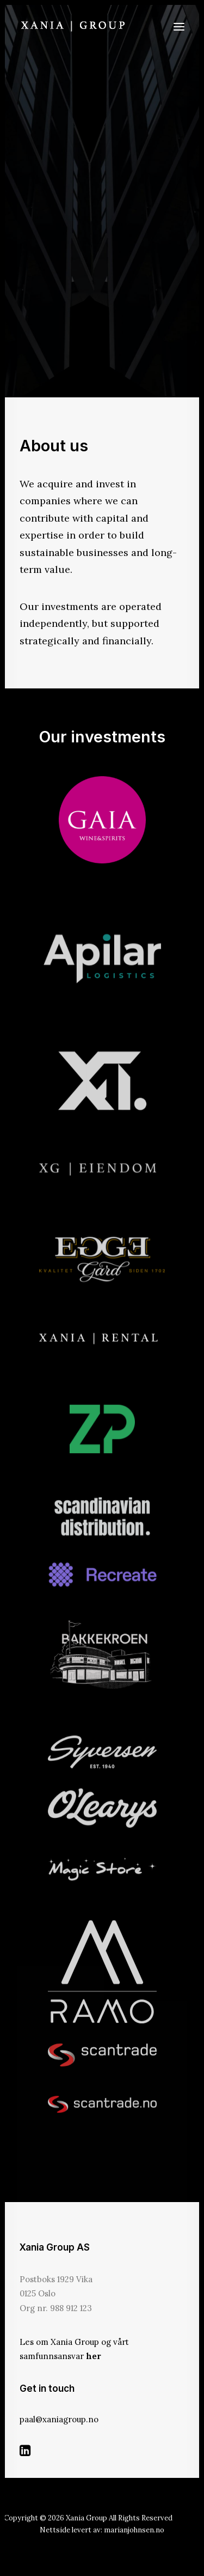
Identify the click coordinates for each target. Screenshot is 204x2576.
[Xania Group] (73, 26)
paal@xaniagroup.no (59, 2419)
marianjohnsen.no (134, 2530)
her (93, 2356)
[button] (179, 26)
